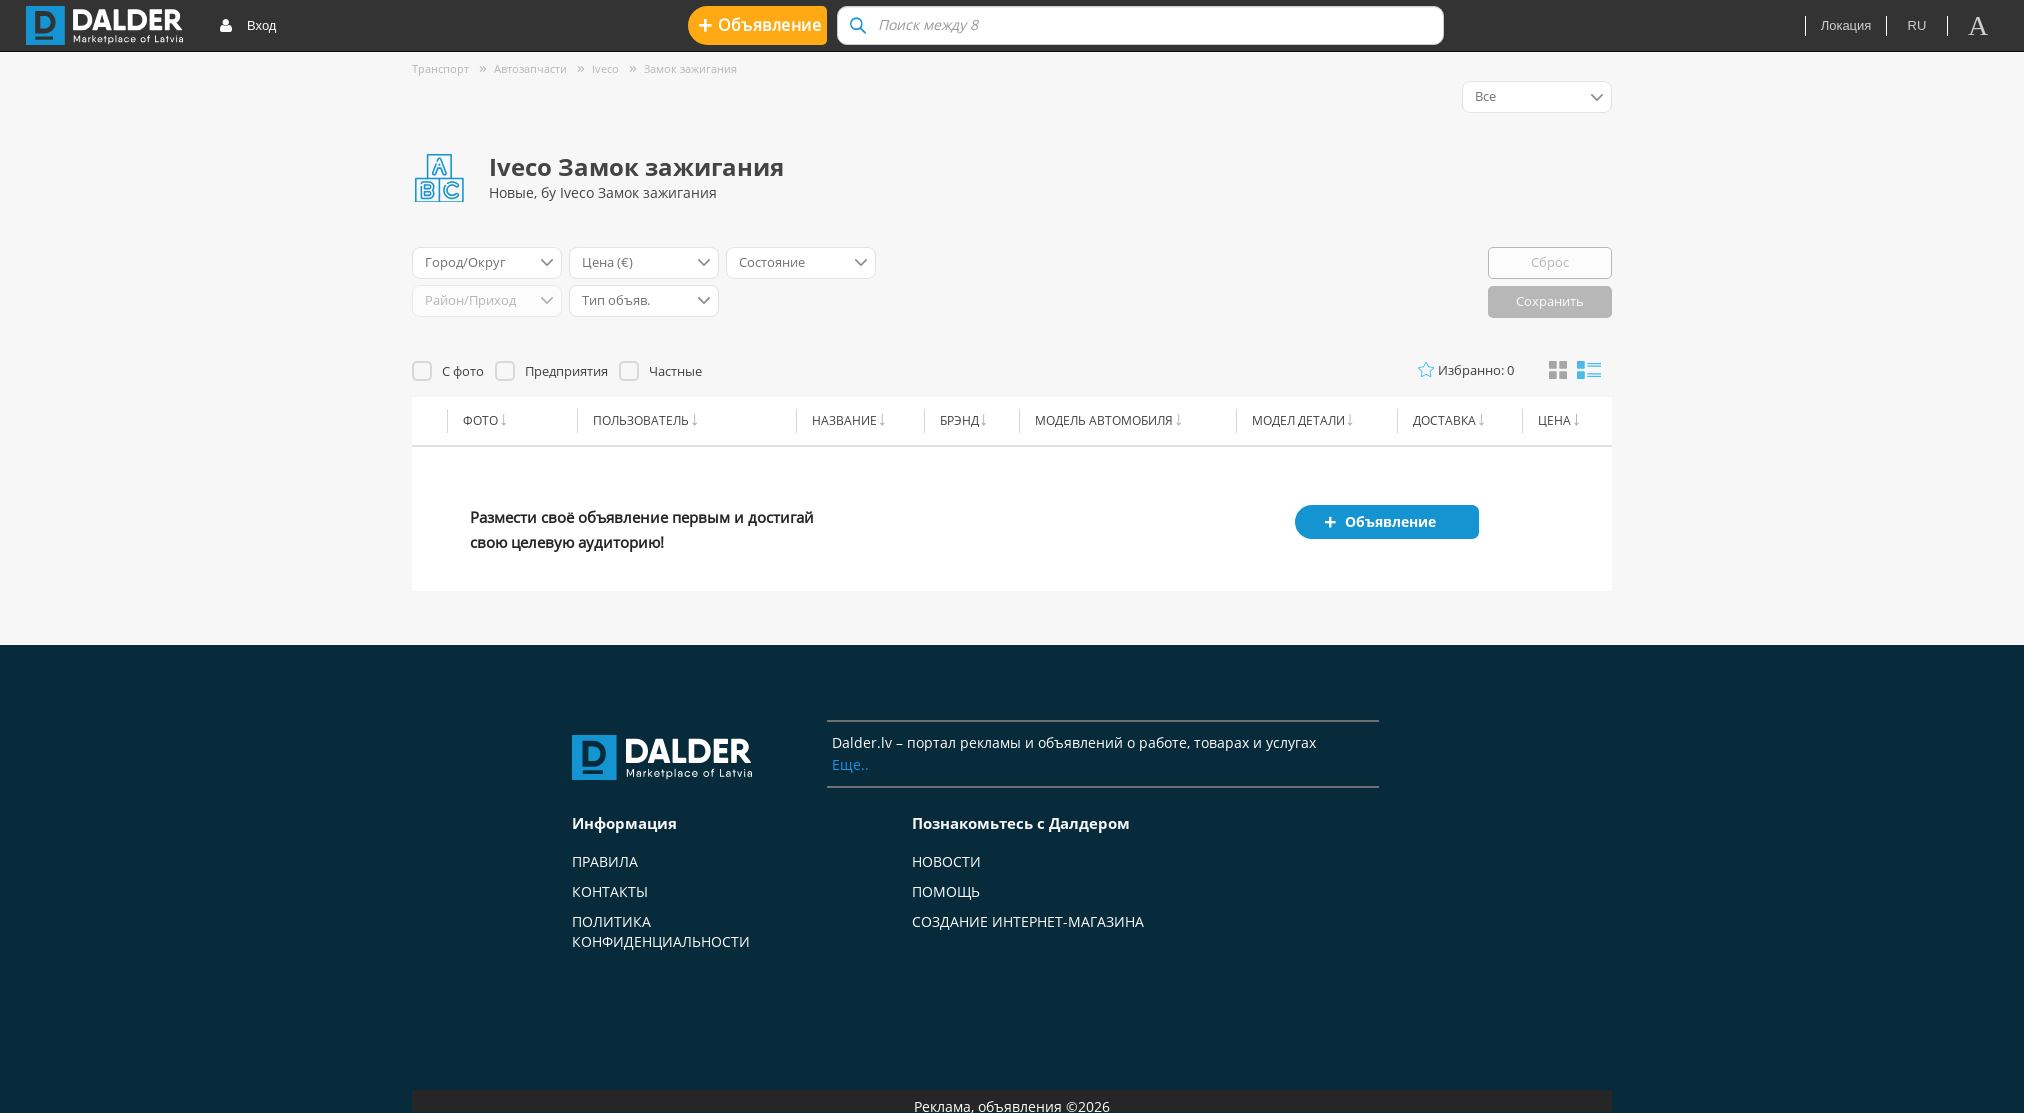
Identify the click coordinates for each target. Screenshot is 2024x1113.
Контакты (610, 891)
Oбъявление (759, 24)
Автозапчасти (530, 68)
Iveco (605, 68)
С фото (463, 371)
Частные (675, 371)
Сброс (1550, 262)
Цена (1554, 420)
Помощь (946, 891)
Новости (946, 861)
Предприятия (566, 371)
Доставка (1444, 420)
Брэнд (959, 420)
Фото (480, 420)
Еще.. (850, 764)
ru (1917, 25)
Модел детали (1298, 420)
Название (844, 420)
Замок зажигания (690, 68)
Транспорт (440, 68)
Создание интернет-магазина (1028, 921)
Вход (247, 26)
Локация (1846, 25)
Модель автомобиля (1104, 420)
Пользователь (641, 420)
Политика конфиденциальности (661, 931)
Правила (605, 861)
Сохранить (1550, 301)
